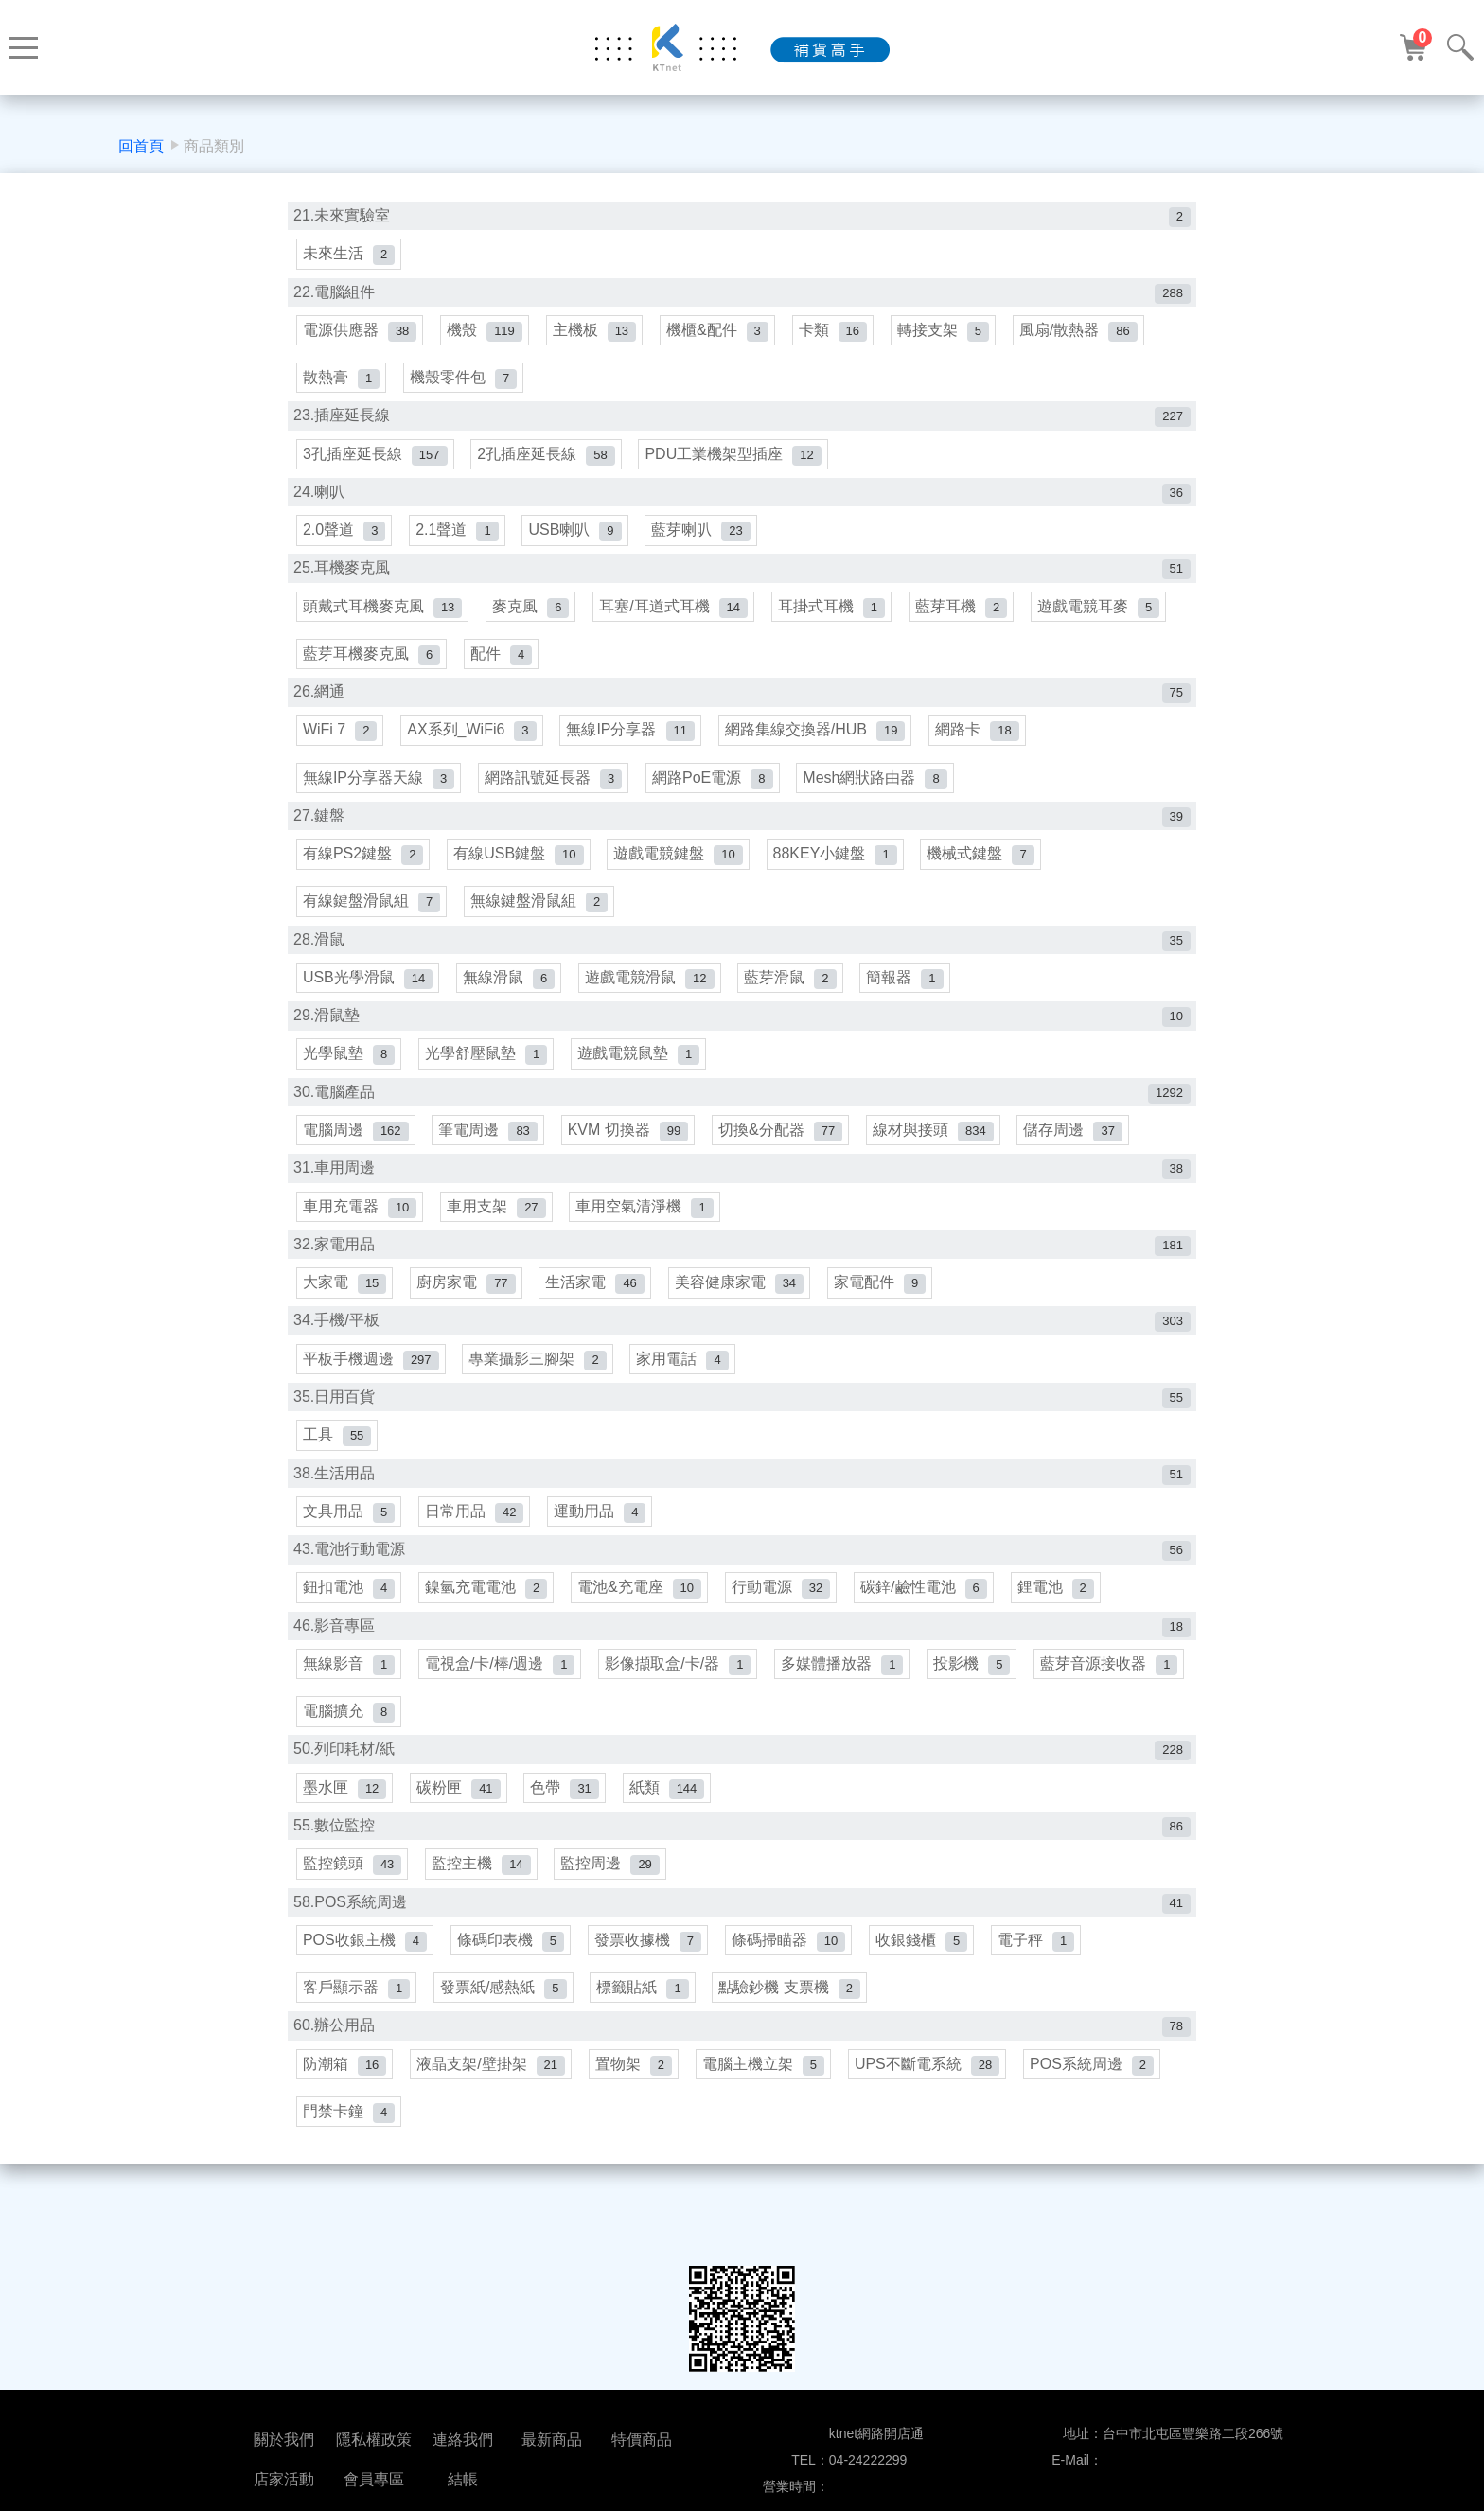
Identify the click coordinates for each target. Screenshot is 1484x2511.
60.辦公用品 (742, 2082)
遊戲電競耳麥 (1110, 619)
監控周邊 (615, 1914)
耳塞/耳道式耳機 (679, 619)
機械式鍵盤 (989, 875)
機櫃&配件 (725, 335)
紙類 (674, 1837)
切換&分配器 (788, 1160)
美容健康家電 (745, 1317)
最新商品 (551, 2439)
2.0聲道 (345, 541)
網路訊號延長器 (556, 796)
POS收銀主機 (366, 1993)
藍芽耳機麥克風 (372, 669)
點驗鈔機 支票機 (797, 2043)
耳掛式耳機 (839, 619)
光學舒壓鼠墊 (489, 1081)
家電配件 (889, 1317)
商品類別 (214, 146)
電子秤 (1047, 1993)
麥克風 (533, 619)
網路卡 (986, 747)
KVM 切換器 (633, 1160)
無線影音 (350, 1708)
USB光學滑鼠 (368, 1003)
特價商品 (641, 2439)
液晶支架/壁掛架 (493, 2121)
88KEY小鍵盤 (842, 875)
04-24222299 (868, 2459)
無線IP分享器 (636, 747)
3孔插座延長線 (376, 462)
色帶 (570, 1837)
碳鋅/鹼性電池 (933, 1630)
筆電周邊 (491, 1160)
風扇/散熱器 (1092, 335)
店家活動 (284, 2479)
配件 (504, 669)
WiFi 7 (341, 747)
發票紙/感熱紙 (506, 2043)
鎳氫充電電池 (489, 1630)
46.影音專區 (742, 1669)
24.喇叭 (742, 502)
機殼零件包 (466, 385)
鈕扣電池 (350, 1630)
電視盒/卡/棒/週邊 (503, 1708)
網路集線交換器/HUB (823, 747)
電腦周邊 (357, 1160)
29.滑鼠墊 (742, 1042)
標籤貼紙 (648, 2043)
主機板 (599, 335)
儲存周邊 (1084, 1160)
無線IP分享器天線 (379, 796)
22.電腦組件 (742, 296)
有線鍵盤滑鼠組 (372, 925)
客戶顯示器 (357, 2043)
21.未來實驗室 (742, 217)
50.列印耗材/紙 (742, 1797)
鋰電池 (1067, 1630)
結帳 (463, 2479)
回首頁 (141, 146)
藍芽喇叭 (708, 541)
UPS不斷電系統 (936, 2121)
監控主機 (483, 1914)
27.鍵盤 (742, 836)
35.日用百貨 (742, 1434)
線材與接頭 (942, 1160)
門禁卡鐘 (350, 2171)
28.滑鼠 (742, 964)
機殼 (487, 335)
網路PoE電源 (718, 796)
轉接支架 (954, 335)
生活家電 (600, 1317)
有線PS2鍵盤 (364, 875)
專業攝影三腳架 (541, 1395)
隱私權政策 (374, 2439)
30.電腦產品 (742, 1121)
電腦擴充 (519, 1758)
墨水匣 (345, 1837)
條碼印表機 (513, 1993)
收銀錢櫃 (931, 1993)
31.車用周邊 (742, 1199)
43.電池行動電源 (742, 1590)
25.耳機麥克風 (742, 581)
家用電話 (687, 1395)
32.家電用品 (742, 1277)
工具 (338, 1473)
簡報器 (913, 1003)
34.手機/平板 (742, 1356)
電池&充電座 (644, 1630)
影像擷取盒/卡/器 (683, 1708)
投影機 (981, 1708)
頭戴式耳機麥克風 (383, 619)
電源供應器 (360, 335)
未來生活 (350, 256)
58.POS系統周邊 (742, 1954)
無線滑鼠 (511, 1003)
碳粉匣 (461, 1837)
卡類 (842, 335)
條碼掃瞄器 (796, 1993)
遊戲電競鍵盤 (683, 875)
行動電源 (788, 1630)
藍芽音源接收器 (372, 1758)
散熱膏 (342, 385)
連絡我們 (463, 2439)
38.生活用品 (742, 1513)
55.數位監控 (742, 1875)
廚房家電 (468, 1317)
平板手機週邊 (372, 1395)
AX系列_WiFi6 (475, 747)
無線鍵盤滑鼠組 (541, 925)
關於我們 (284, 2439)
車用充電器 (360, 1238)
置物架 (638, 2121)
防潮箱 (345, 2121)
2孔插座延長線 (549, 462)
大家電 (345, 1317)
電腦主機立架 (771, 2121)
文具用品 (350, 1552)
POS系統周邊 (1103, 2121)
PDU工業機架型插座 (738, 462)
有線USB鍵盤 (521, 875)
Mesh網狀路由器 (882, 796)
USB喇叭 (580, 541)
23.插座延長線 (742, 423)
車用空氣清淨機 (649, 1238)
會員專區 (374, 2479)
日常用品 (477, 1552)
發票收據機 (652, 1993)
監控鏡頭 (353, 1914)
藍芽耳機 (970, 619)
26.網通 (742, 708)
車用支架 (499, 1238)
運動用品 (605, 1552)
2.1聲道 (459, 541)
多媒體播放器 (849, 1708)
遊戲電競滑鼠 (655, 1003)
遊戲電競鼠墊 (643, 1081)
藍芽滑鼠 (797, 1003)
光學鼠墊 (350, 1081)
